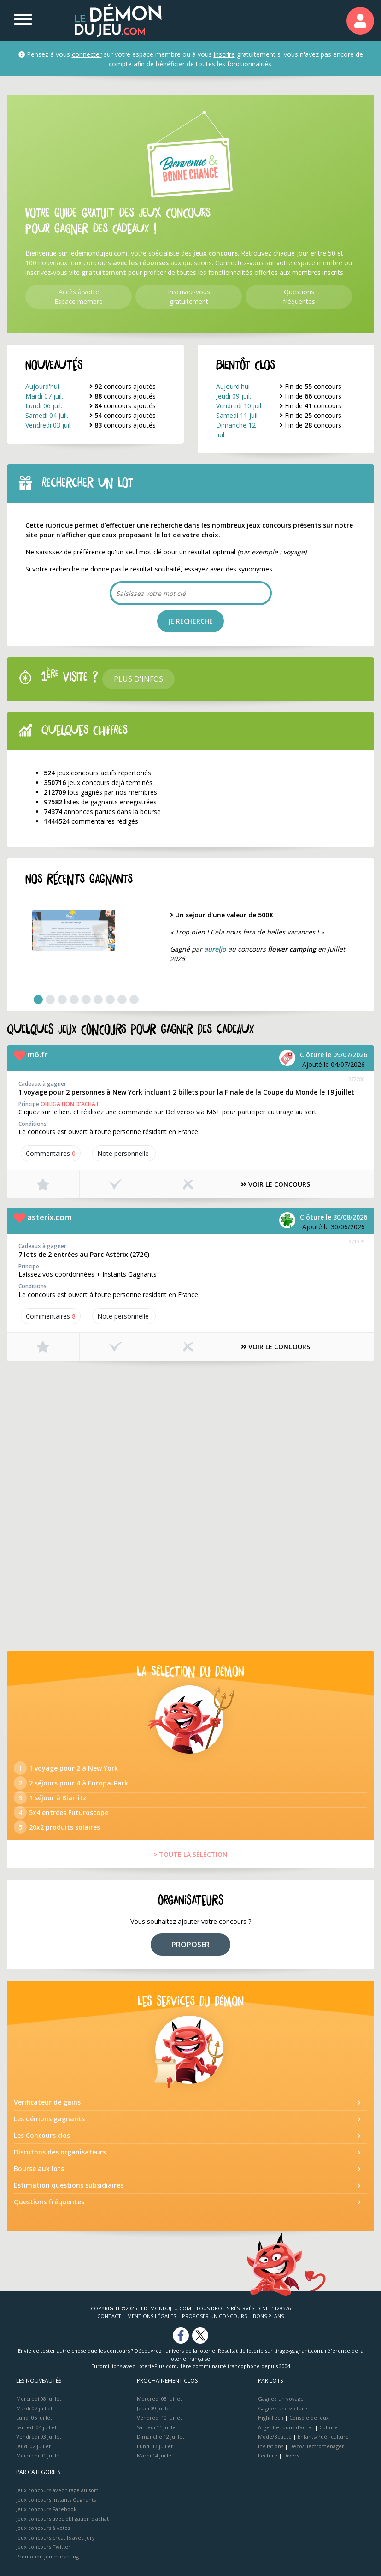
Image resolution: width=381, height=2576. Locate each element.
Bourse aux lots (39, 2168)
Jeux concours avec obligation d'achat (62, 2518)
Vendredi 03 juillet (38, 2436)
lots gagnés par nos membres (100, 792)
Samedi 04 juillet (36, 2427)
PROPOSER (190, 1944)
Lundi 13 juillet (155, 2446)
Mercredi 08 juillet (38, 2398)
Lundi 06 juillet (34, 2417)
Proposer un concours (214, 2316)
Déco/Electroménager (316, 2446)
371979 (356, 1241)
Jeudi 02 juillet (33, 2446)
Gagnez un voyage (281, 2398)
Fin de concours (310, 386)
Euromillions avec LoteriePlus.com (134, 2365)
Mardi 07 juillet (34, 2408)
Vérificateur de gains (47, 2102)
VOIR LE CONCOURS (275, 1184)
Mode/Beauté (275, 2436)
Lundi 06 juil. (43, 405)
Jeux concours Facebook (46, 2508)
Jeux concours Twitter (43, 2546)
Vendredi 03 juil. (48, 425)
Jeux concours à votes (43, 2527)
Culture (328, 2427)
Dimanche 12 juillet (160, 2436)
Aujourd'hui (42, 386)
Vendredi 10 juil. (239, 405)
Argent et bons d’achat (285, 2427)
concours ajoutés (122, 386)
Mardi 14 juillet (155, 2455)
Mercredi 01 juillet (38, 2455)
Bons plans (268, 2316)
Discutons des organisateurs (60, 2152)
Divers (291, 2455)
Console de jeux (309, 2417)
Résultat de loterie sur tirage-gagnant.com (270, 2350)
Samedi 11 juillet (157, 2427)
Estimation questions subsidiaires (68, 2185)
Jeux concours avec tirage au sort (57, 2490)
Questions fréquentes (49, 2201)
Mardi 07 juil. (44, 396)
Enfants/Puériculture (323, 2436)
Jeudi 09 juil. (233, 396)
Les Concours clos (42, 2135)
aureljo (215, 949)
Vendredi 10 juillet (159, 2417)
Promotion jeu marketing (47, 2556)
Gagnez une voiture (282, 2408)
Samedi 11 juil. (237, 415)
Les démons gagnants (49, 2118)
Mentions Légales (151, 2316)
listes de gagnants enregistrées (100, 801)
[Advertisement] (190, 1434)
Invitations (270, 2446)
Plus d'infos (138, 679)
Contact (109, 2316)
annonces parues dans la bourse (102, 811)
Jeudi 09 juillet (154, 2408)
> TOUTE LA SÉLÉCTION (190, 1854)
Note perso (124, 1153)
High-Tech (270, 2417)
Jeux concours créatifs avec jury (55, 2537)
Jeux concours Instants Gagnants (56, 2499)
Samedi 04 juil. (46, 415)
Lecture (267, 2455)
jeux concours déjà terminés (98, 782)
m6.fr (37, 1054)
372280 (356, 1079)
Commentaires (51, 1153)
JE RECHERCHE (190, 621)
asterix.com (49, 1217)
